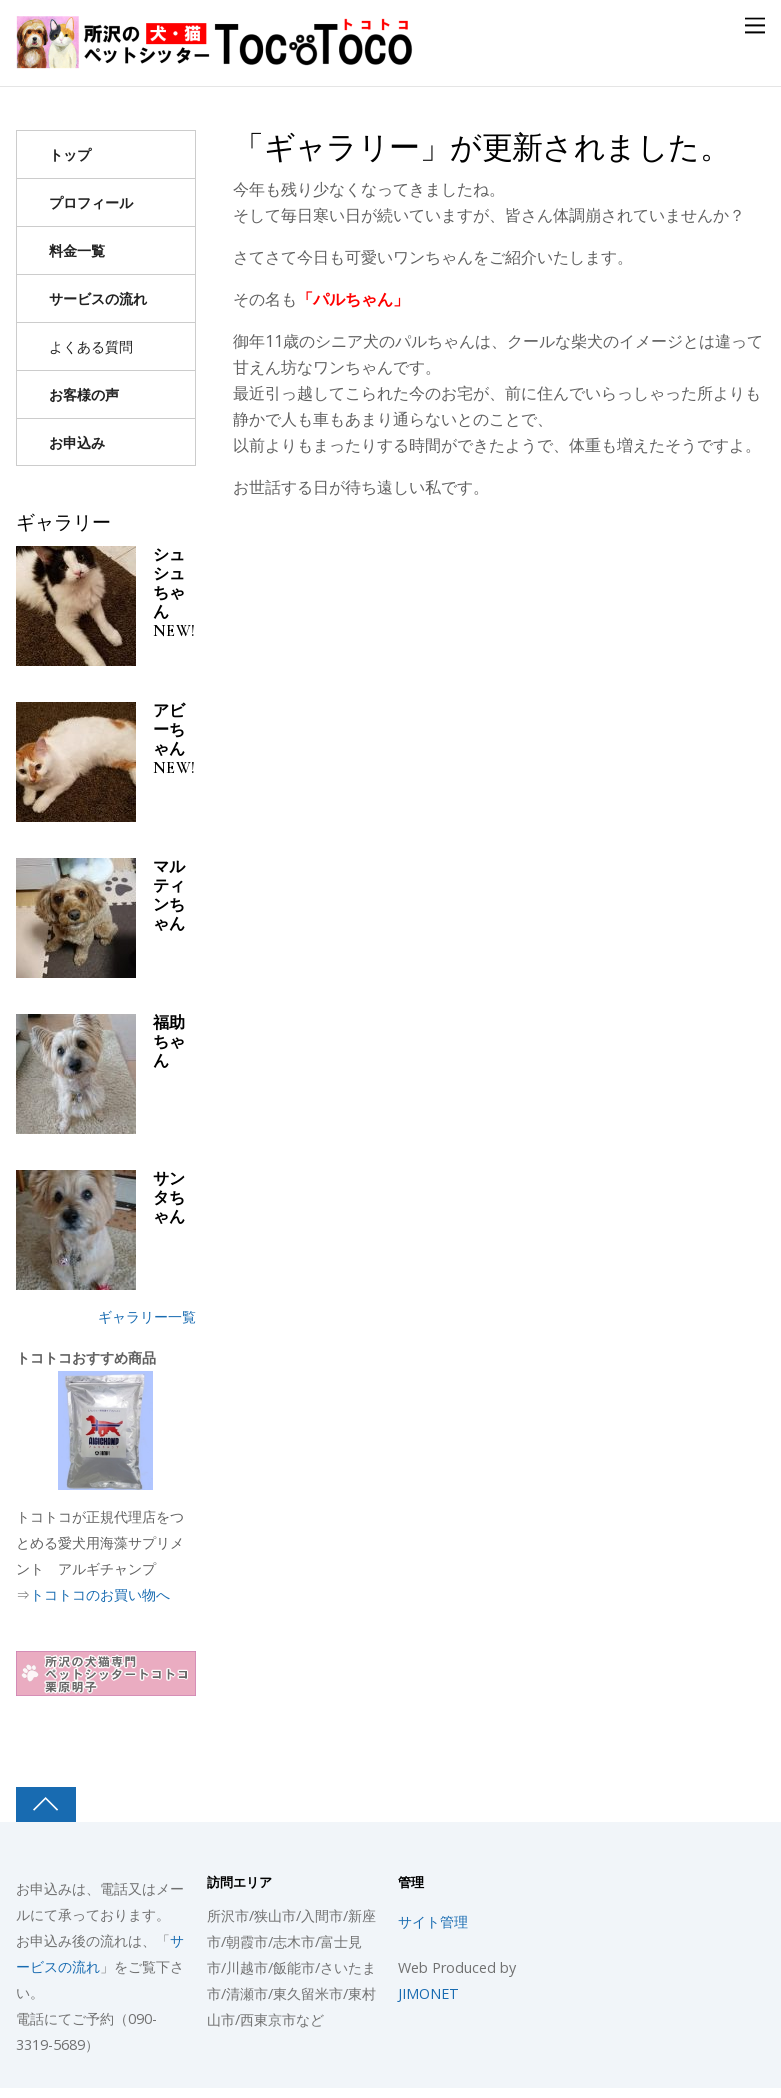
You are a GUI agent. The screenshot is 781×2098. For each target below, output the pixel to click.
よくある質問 (91, 346)
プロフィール (91, 202)
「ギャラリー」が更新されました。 (481, 148)
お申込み (77, 442)
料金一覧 (77, 250)
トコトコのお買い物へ (100, 1594)
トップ (70, 154)
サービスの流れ (98, 298)
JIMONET (428, 1993)
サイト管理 (433, 1921)
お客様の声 (84, 394)
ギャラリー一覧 (147, 1316)
